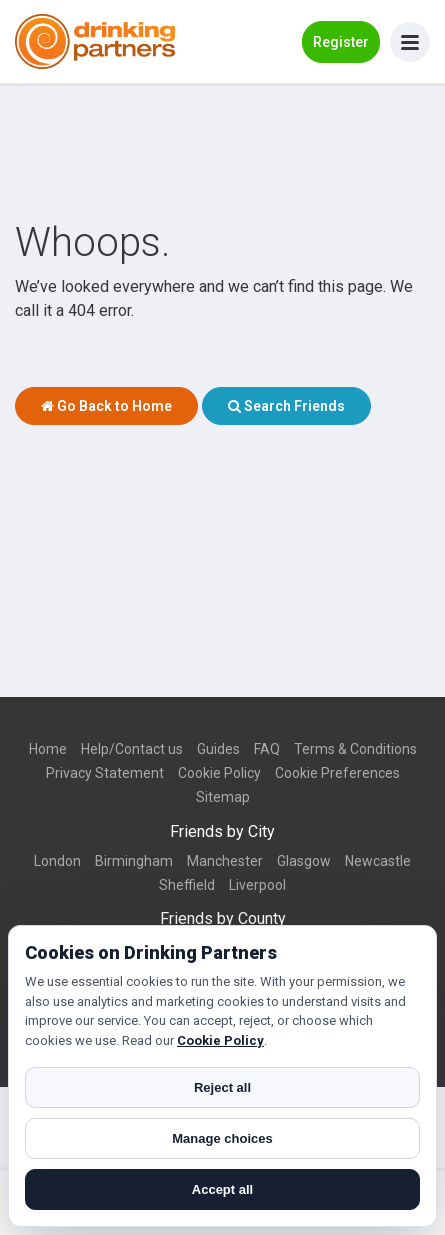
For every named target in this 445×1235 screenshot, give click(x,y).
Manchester (225, 861)
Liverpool (257, 885)
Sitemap (223, 797)
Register (341, 42)
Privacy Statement (105, 773)
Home (48, 749)
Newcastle (378, 861)
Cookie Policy (219, 773)
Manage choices (222, 1138)
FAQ (267, 749)
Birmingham (134, 861)
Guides (218, 749)
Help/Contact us (132, 749)
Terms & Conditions (355, 749)
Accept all (222, 1189)
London (57, 861)
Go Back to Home (106, 406)
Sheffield (187, 885)
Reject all (222, 1087)
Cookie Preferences (337, 773)
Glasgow (304, 861)
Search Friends (286, 406)
